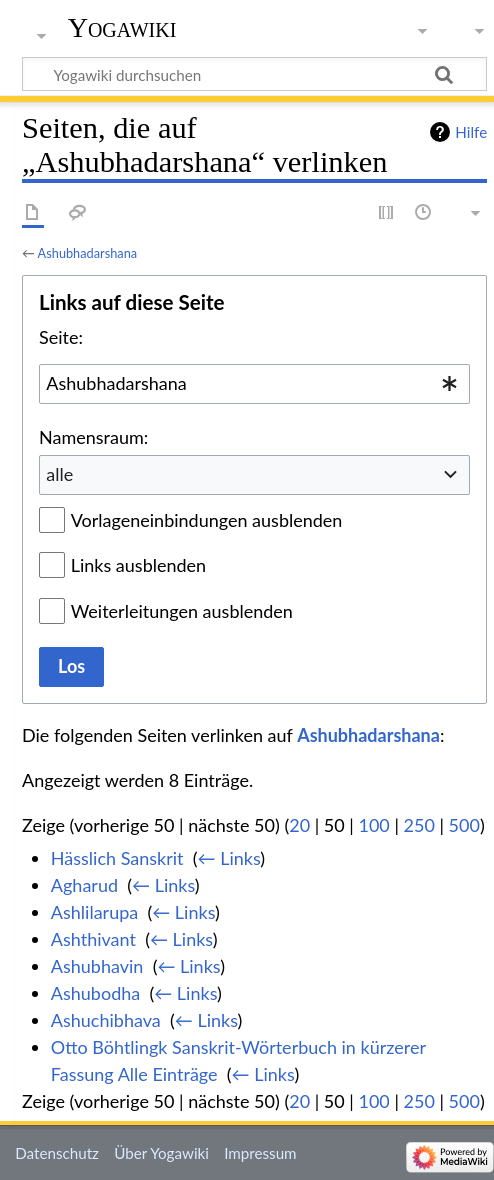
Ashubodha (95, 993)
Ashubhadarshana (87, 253)
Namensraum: (93, 437)
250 (419, 825)
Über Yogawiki (161, 1153)
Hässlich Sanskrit (117, 858)
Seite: (61, 337)
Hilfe (471, 132)
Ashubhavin (97, 966)
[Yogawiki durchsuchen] (254, 74)
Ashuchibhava (106, 1020)
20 (299, 825)
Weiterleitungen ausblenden (182, 611)
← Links (229, 858)
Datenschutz (57, 1153)
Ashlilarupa (94, 912)
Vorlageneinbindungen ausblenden (207, 520)
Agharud (84, 885)
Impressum (260, 1153)
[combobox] (254, 384)
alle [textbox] (59, 474)
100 (373, 825)
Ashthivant (93, 939)
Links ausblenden (138, 565)
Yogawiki (122, 27)
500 (464, 825)
